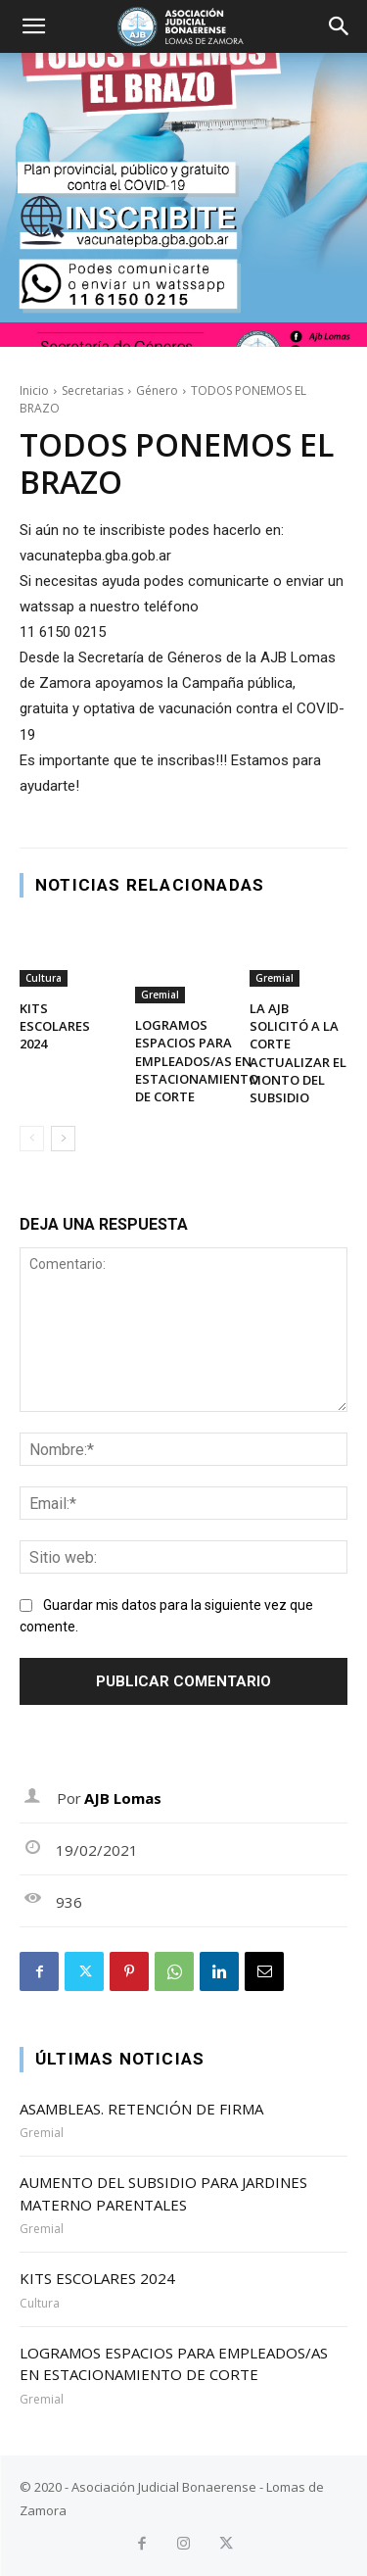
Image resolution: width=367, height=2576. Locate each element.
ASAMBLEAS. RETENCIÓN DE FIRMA (141, 2108)
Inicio (34, 390)
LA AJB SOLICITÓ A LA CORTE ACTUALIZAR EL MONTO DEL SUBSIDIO (298, 1052)
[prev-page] (32, 1138)
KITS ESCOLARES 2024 (55, 1025)
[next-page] (63, 1138)
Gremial (160, 994)
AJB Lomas (122, 1798)
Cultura (43, 978)
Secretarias (92, 390)
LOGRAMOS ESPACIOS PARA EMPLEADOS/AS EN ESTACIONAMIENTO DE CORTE (196, 1060)
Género (157, 390)
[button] (33, 26)
